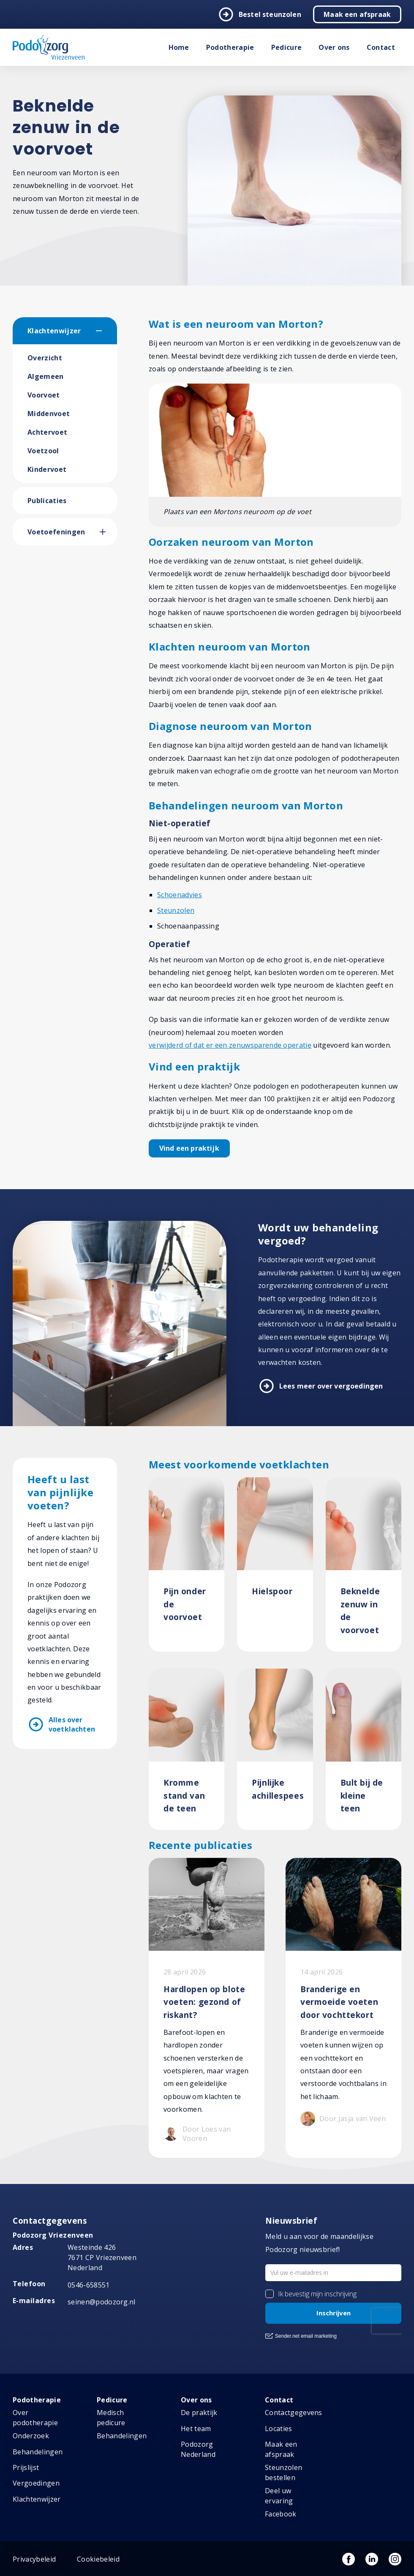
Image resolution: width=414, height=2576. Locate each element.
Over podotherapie (35, 2417)
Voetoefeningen (56, 531)
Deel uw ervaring (279, 2495)
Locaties (278, 2428)
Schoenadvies (179, 894)
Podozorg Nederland (198, 2449)
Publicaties (47, 500)
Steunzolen (175, 910)
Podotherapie (230, 47)
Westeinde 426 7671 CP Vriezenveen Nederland (102, 2257)
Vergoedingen (36, 2483)
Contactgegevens (293, 2412)
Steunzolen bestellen (283, 2472)
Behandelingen (38, 2451)
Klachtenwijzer (54, 330)
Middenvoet (48, 413)
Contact (381, 47)
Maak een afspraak (357, 14)
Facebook (281, 2514)
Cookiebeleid (98, 2559)
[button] (106, 330)
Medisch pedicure (111, 2417)
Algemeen (45, 376)
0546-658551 (89, 2285)
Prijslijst (26, 2467)
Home (179, 47)
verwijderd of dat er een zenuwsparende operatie (230, 1045)
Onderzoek (31, 2435)
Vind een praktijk (189, 1148)
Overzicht (44, 357)
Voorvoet (43, 395)
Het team (196, 2428)
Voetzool (43, 450)
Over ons (334, 47)
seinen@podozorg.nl (102, 2301)
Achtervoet (47, 432)
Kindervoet (46, 469)
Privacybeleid (34, 2559)
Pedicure (286, 47)
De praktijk (199, 2412)
